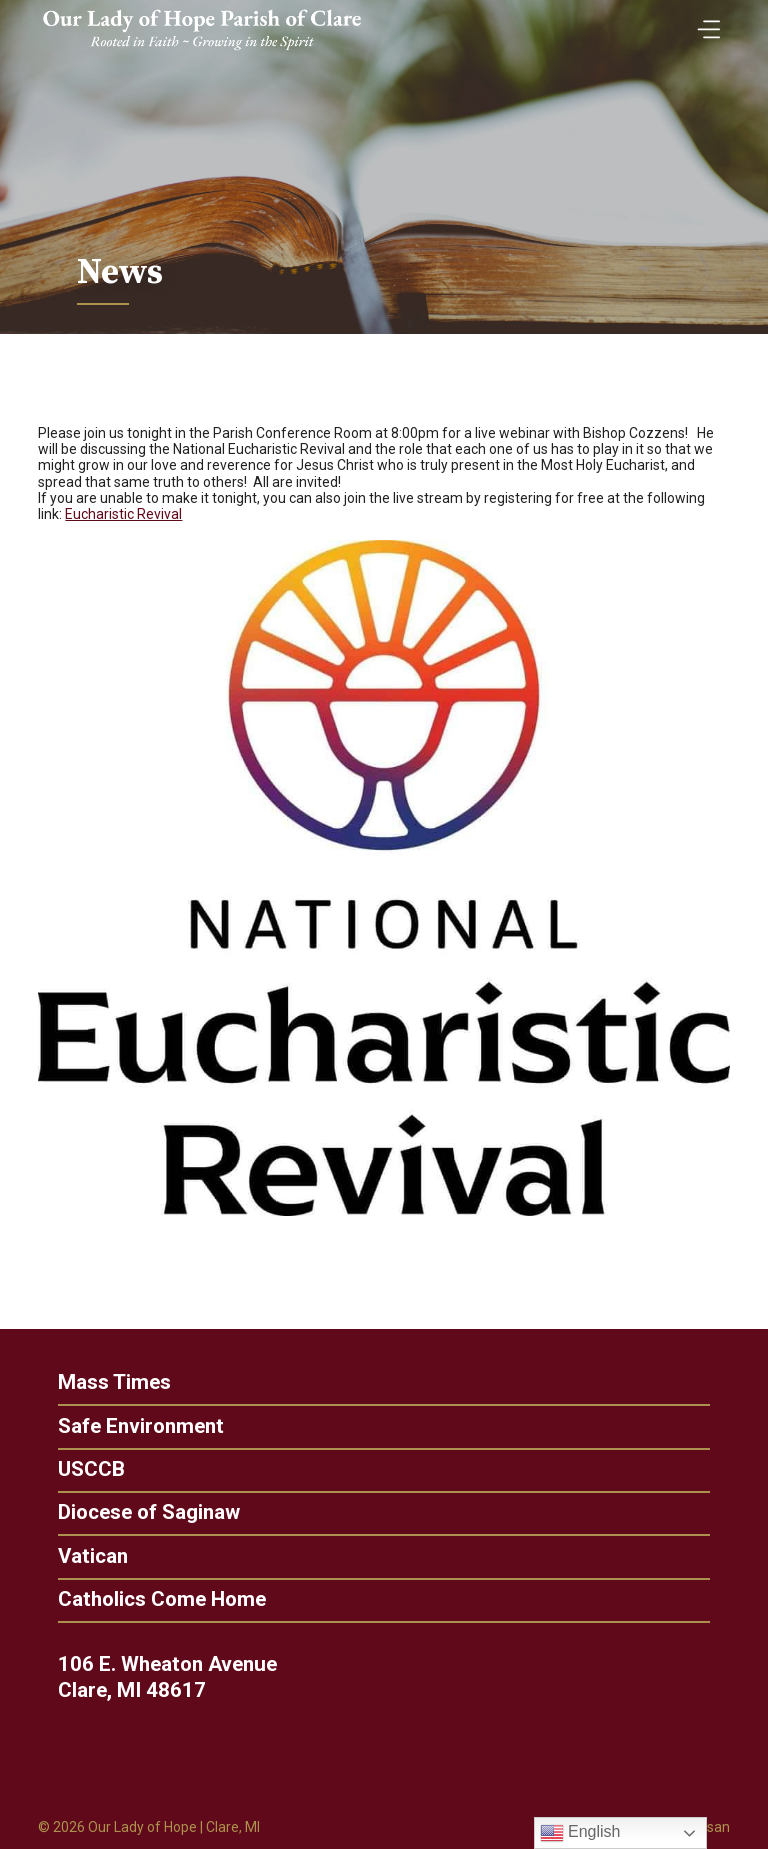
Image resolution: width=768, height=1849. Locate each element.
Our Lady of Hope (142, 1827)
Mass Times (104, 1382)
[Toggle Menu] (704, 22)
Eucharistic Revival (123, 514)
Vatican (83, 1556)
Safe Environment (131, 1426)
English (580, 1833)
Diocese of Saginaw (139, 1512)
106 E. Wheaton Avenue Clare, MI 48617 (176, 1677)
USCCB (81, 1469)
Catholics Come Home (152, 1599)
